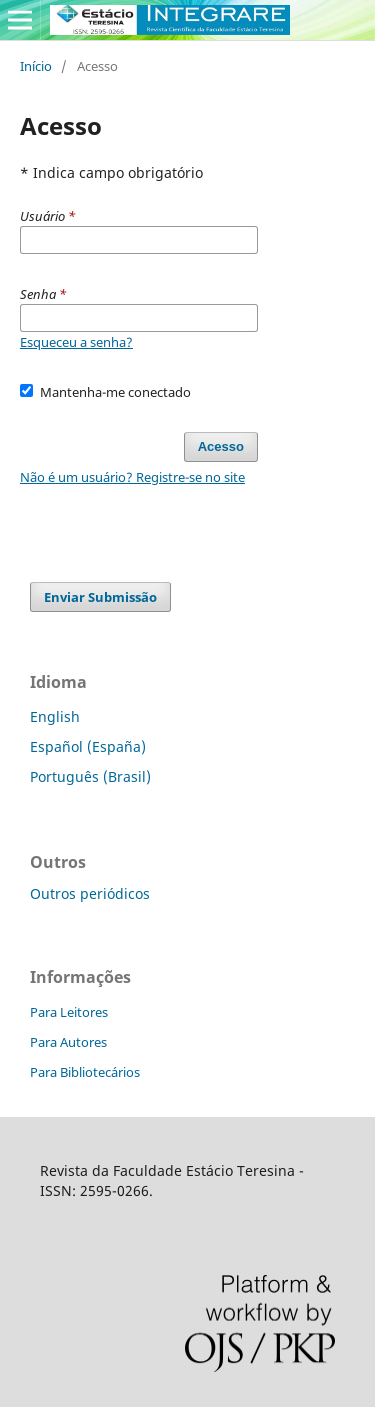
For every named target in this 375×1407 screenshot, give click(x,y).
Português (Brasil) (90, 776)
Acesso (221, 446)
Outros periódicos (90, 893)
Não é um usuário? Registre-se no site (132, 477)
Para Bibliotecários (85, 1072)
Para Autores (68, 1042)
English (55, 716)
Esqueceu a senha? (76, 342)
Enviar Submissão (100, 597)
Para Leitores (69, 1012)
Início (36, 66)
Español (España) (88, 746)
